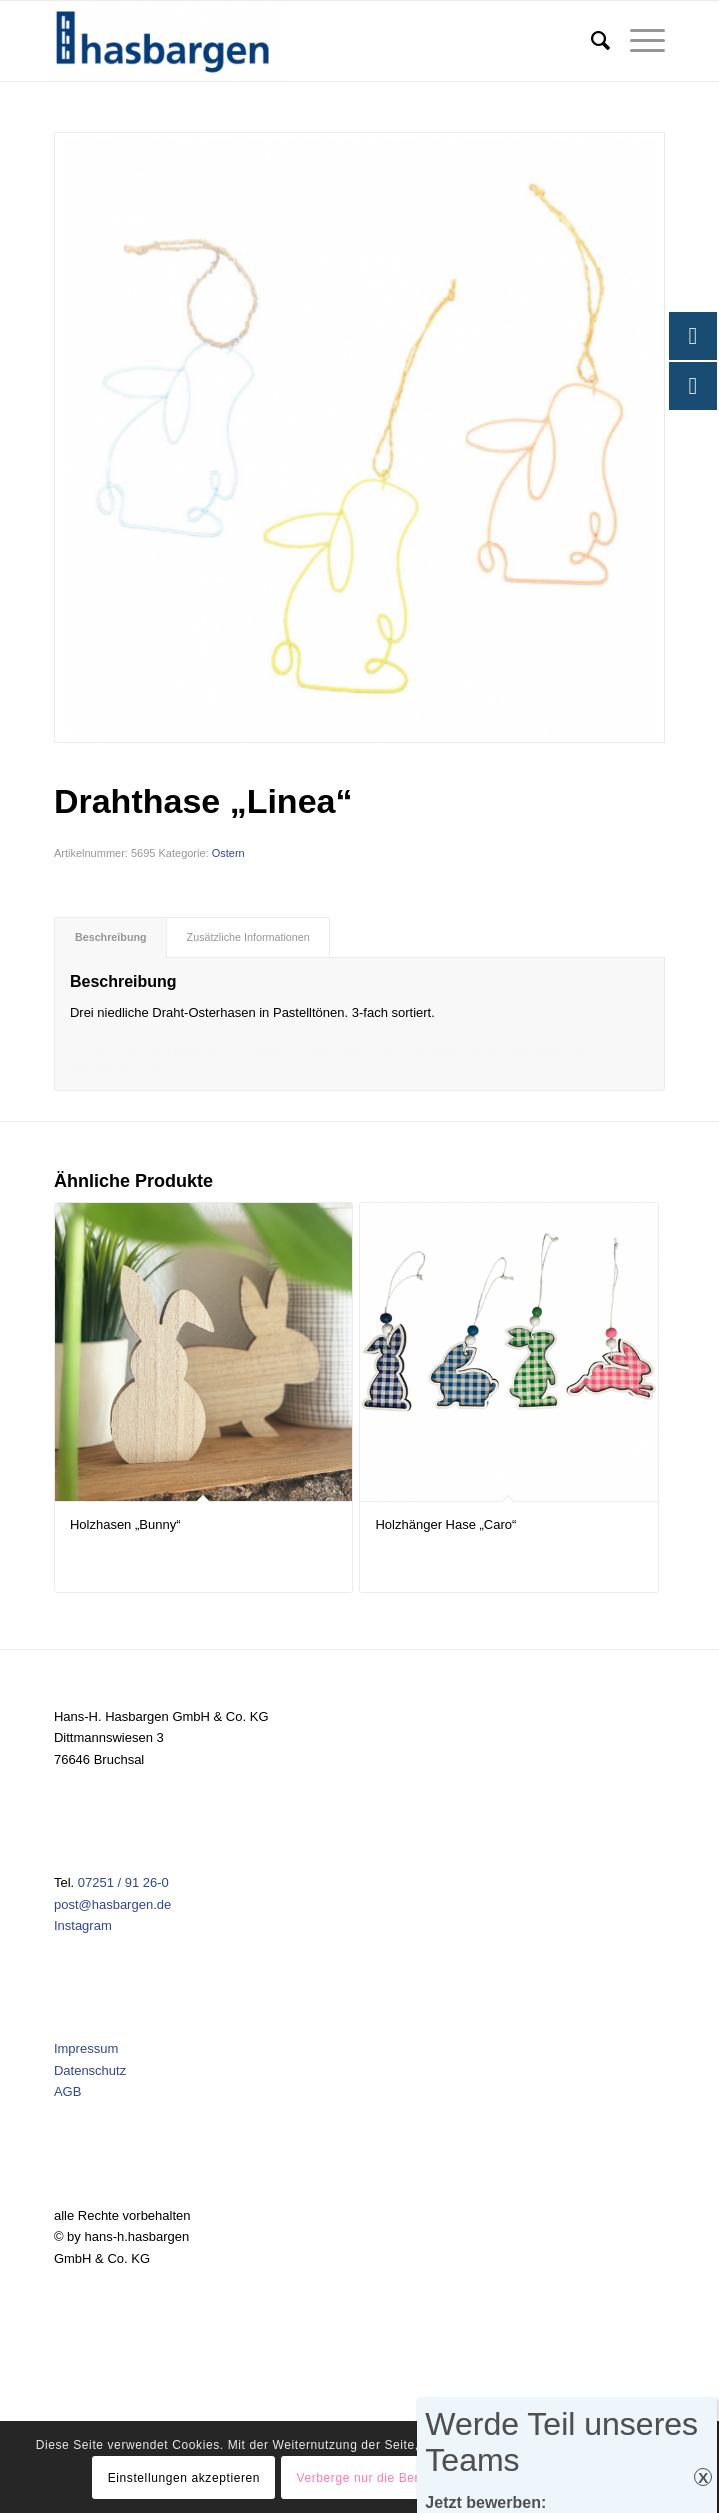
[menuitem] (590, 41)
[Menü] (637, 41)
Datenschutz (90, 2070)
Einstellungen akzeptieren (184, 2478)
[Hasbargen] (298, 41)
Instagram (83, 1925)
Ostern (228, 853)
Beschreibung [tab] (111, 937)
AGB (67, 2091)
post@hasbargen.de (112, 1904)
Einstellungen (577, 2478)
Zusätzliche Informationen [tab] (248, 937)
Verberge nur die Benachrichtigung (398, 2478)
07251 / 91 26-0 (123, 1882)
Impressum (86, 2048)
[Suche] (590, 41)
